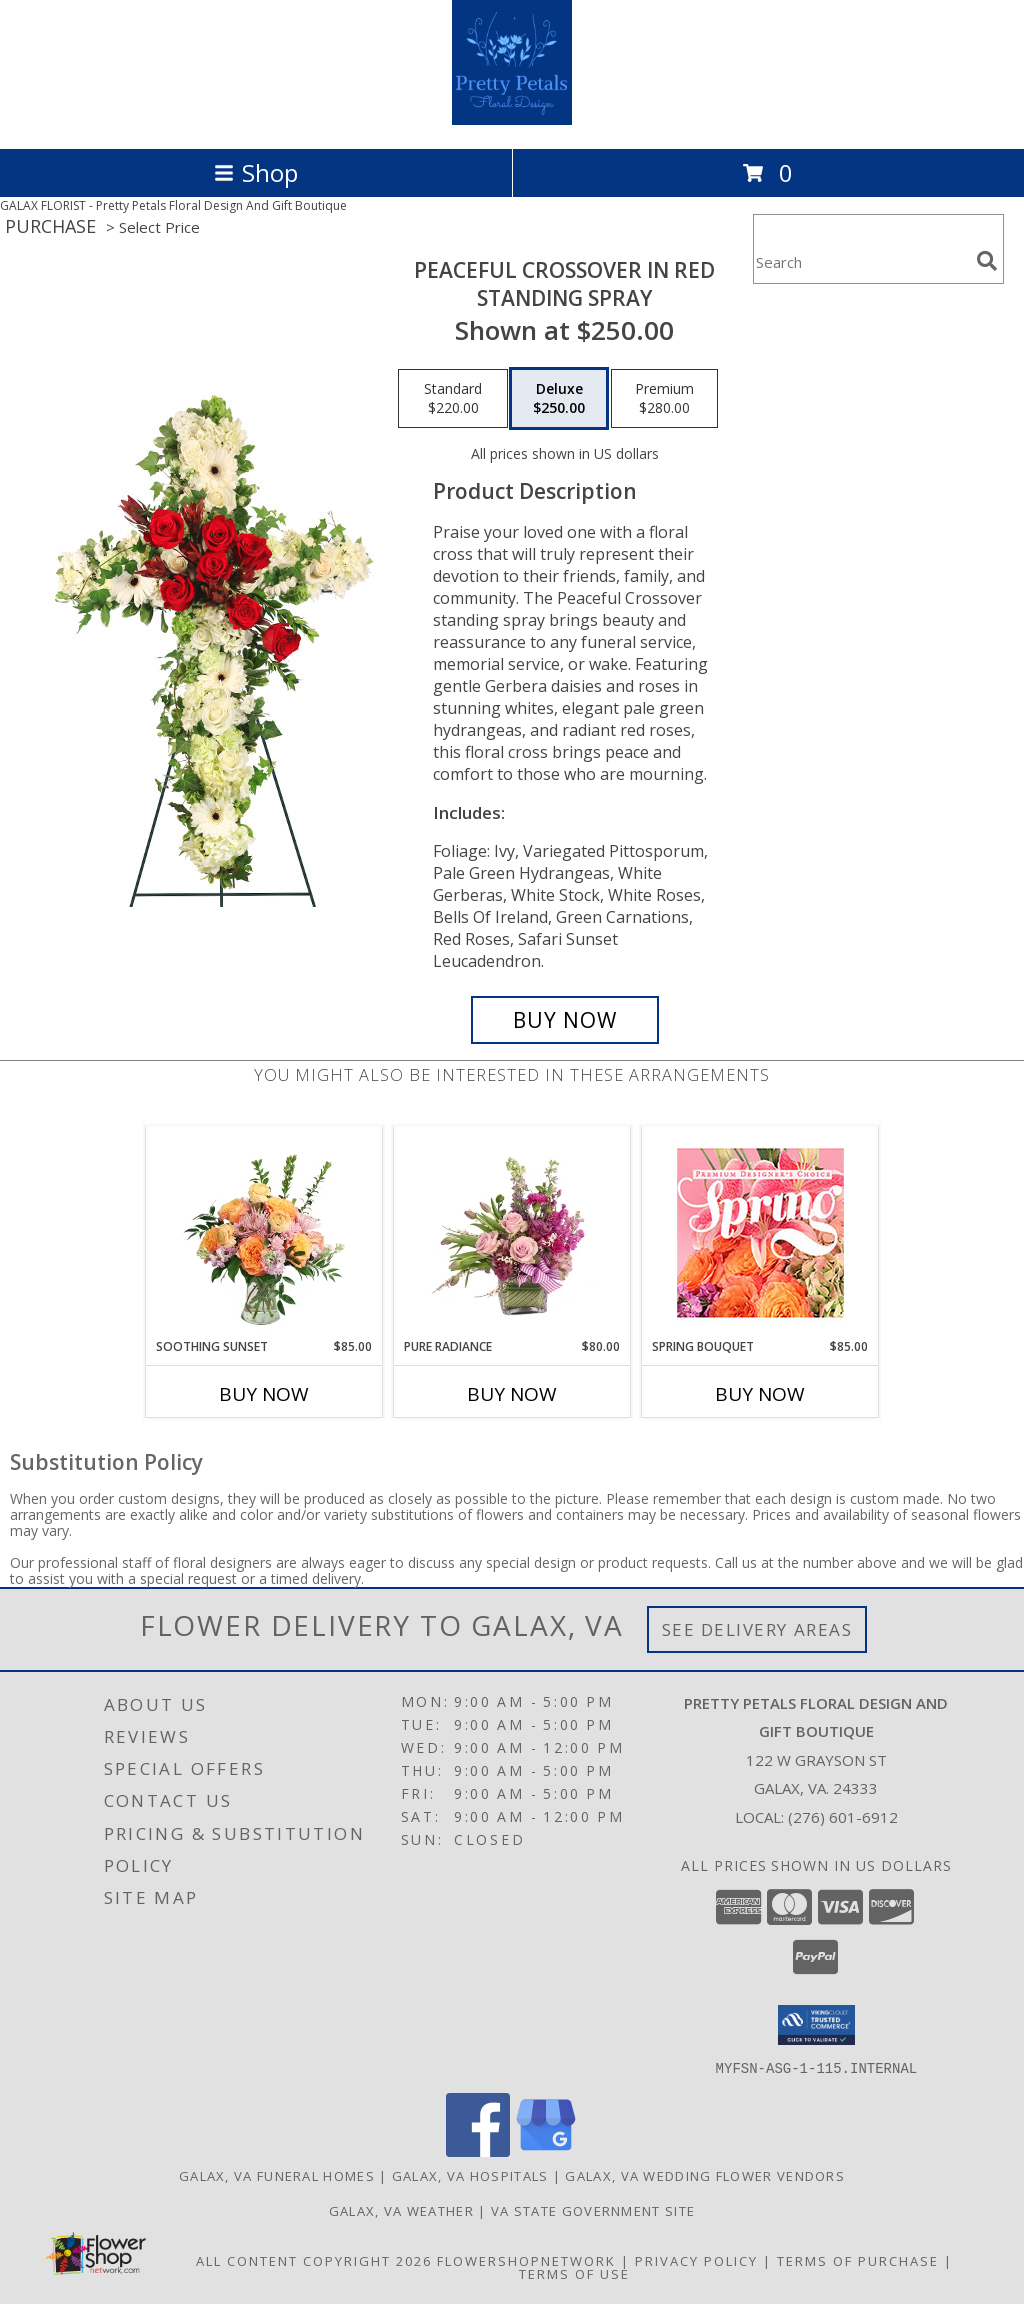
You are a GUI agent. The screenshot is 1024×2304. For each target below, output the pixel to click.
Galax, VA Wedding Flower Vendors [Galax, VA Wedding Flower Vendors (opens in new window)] (705, 2175)
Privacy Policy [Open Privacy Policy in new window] (696, 2260)
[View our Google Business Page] (546, 2150)
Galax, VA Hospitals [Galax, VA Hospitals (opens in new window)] (470, 2175)
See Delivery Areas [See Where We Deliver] (757, 1629)
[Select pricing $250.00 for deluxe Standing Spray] (559, 399)
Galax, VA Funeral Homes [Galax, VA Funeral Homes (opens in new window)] (277, 2175)
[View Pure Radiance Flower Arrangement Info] (512, 1232)
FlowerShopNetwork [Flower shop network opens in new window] (526, 2260)
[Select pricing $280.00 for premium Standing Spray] (664, 399)
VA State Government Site (593, 2210)
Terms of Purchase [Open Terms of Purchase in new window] (858, 2260)
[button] (816, 2025)
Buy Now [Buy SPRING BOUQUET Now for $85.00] (760, 1394)
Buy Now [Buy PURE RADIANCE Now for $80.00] (512, 1394)
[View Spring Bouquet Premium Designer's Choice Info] (760, 1232)
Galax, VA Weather (401, 2210)
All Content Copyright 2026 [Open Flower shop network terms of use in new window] (314, 2260)
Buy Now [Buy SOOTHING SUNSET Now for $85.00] (264, 1394)
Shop (256, 172)
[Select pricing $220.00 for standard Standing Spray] (453, 399)
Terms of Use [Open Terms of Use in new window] (574, 2273)
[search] (987, 261)
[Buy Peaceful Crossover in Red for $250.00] (565, 1020)
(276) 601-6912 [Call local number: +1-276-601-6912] (843, 1817)
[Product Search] (861, 261)
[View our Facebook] (478, 2150)
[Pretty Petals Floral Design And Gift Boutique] (512, 119)
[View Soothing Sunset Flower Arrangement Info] (264, 1232)
